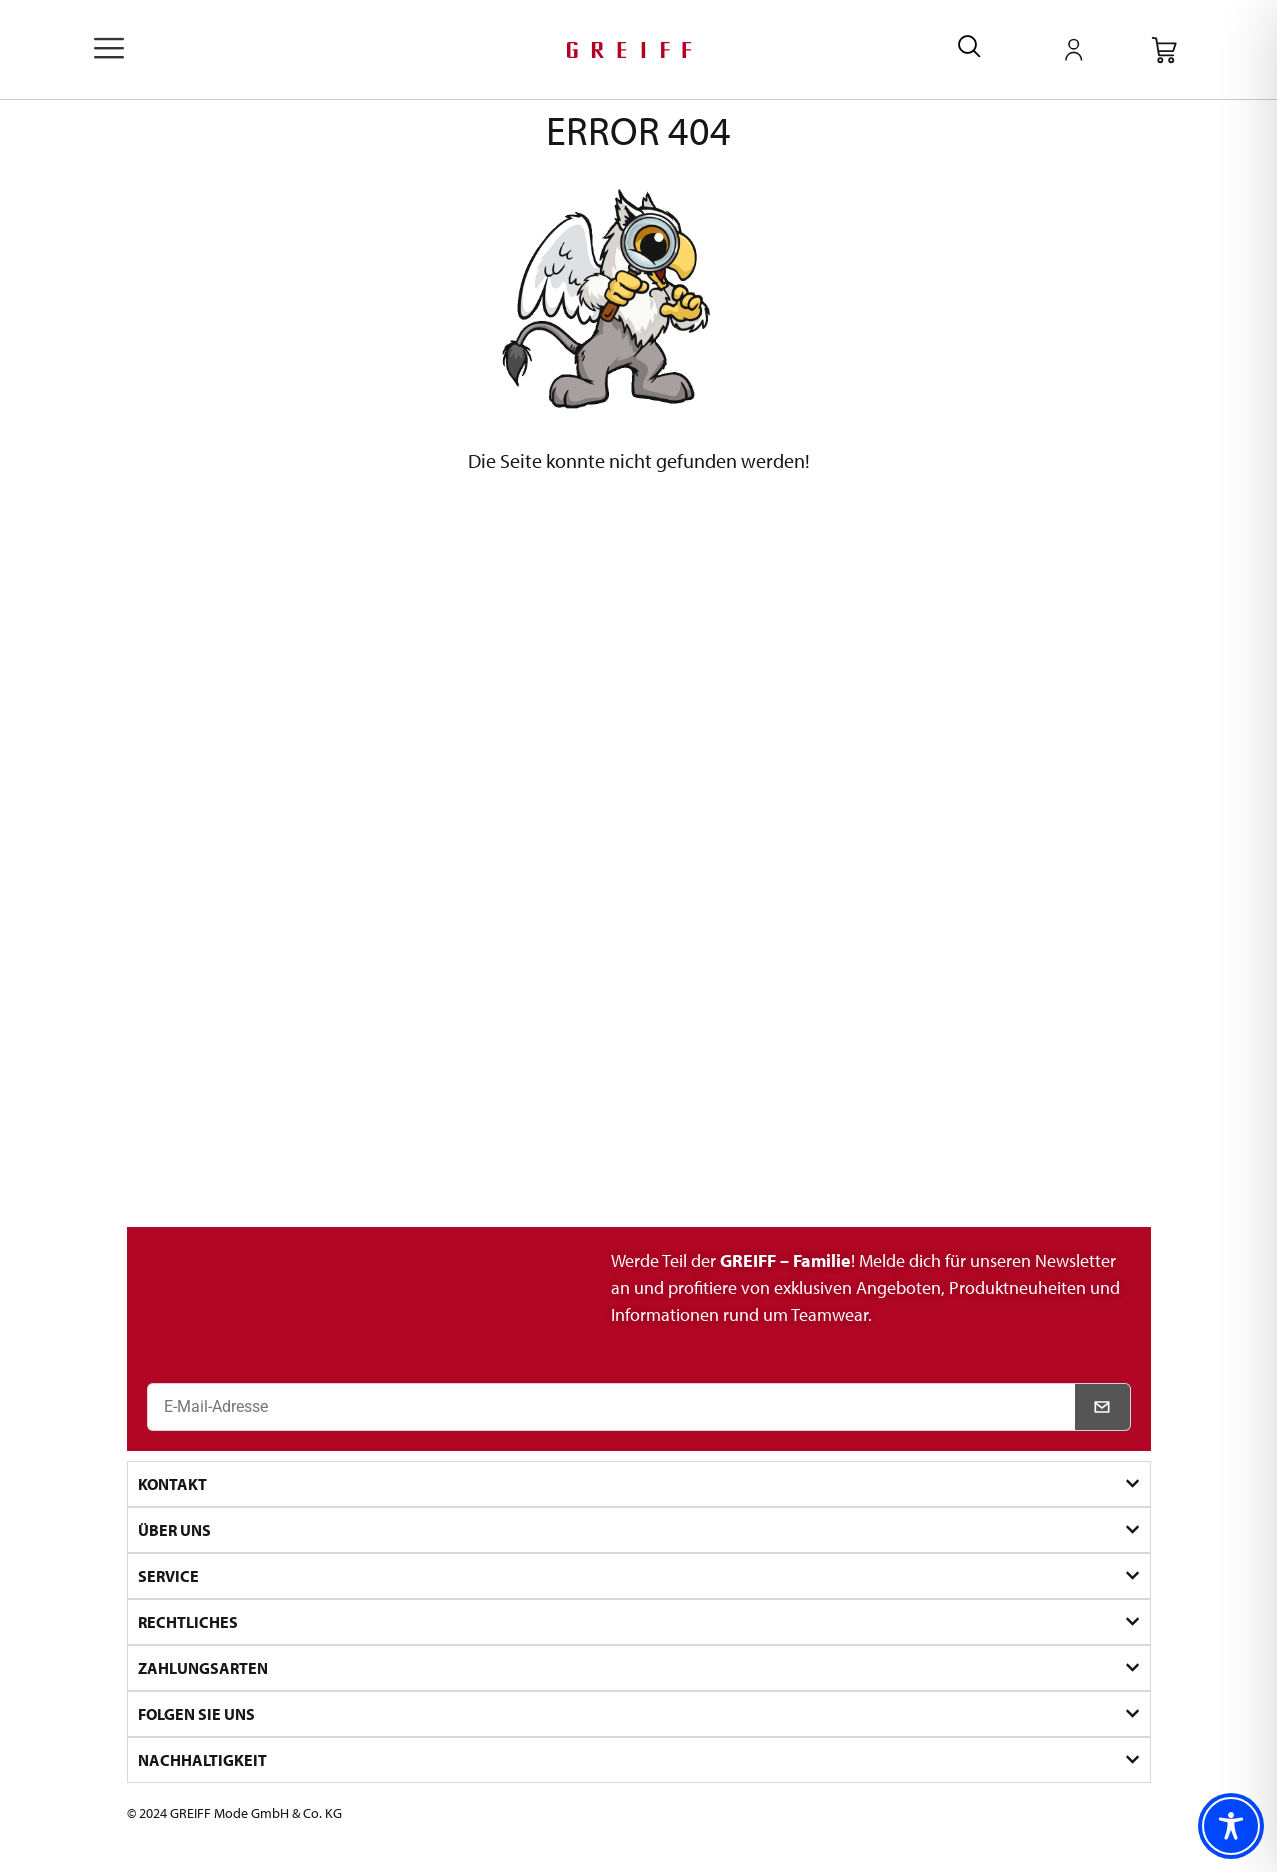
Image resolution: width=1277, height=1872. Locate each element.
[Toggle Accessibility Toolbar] (1231, 1826)
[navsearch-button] (969, 49)
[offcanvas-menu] (109, 50)
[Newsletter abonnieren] (1103, 1407)
